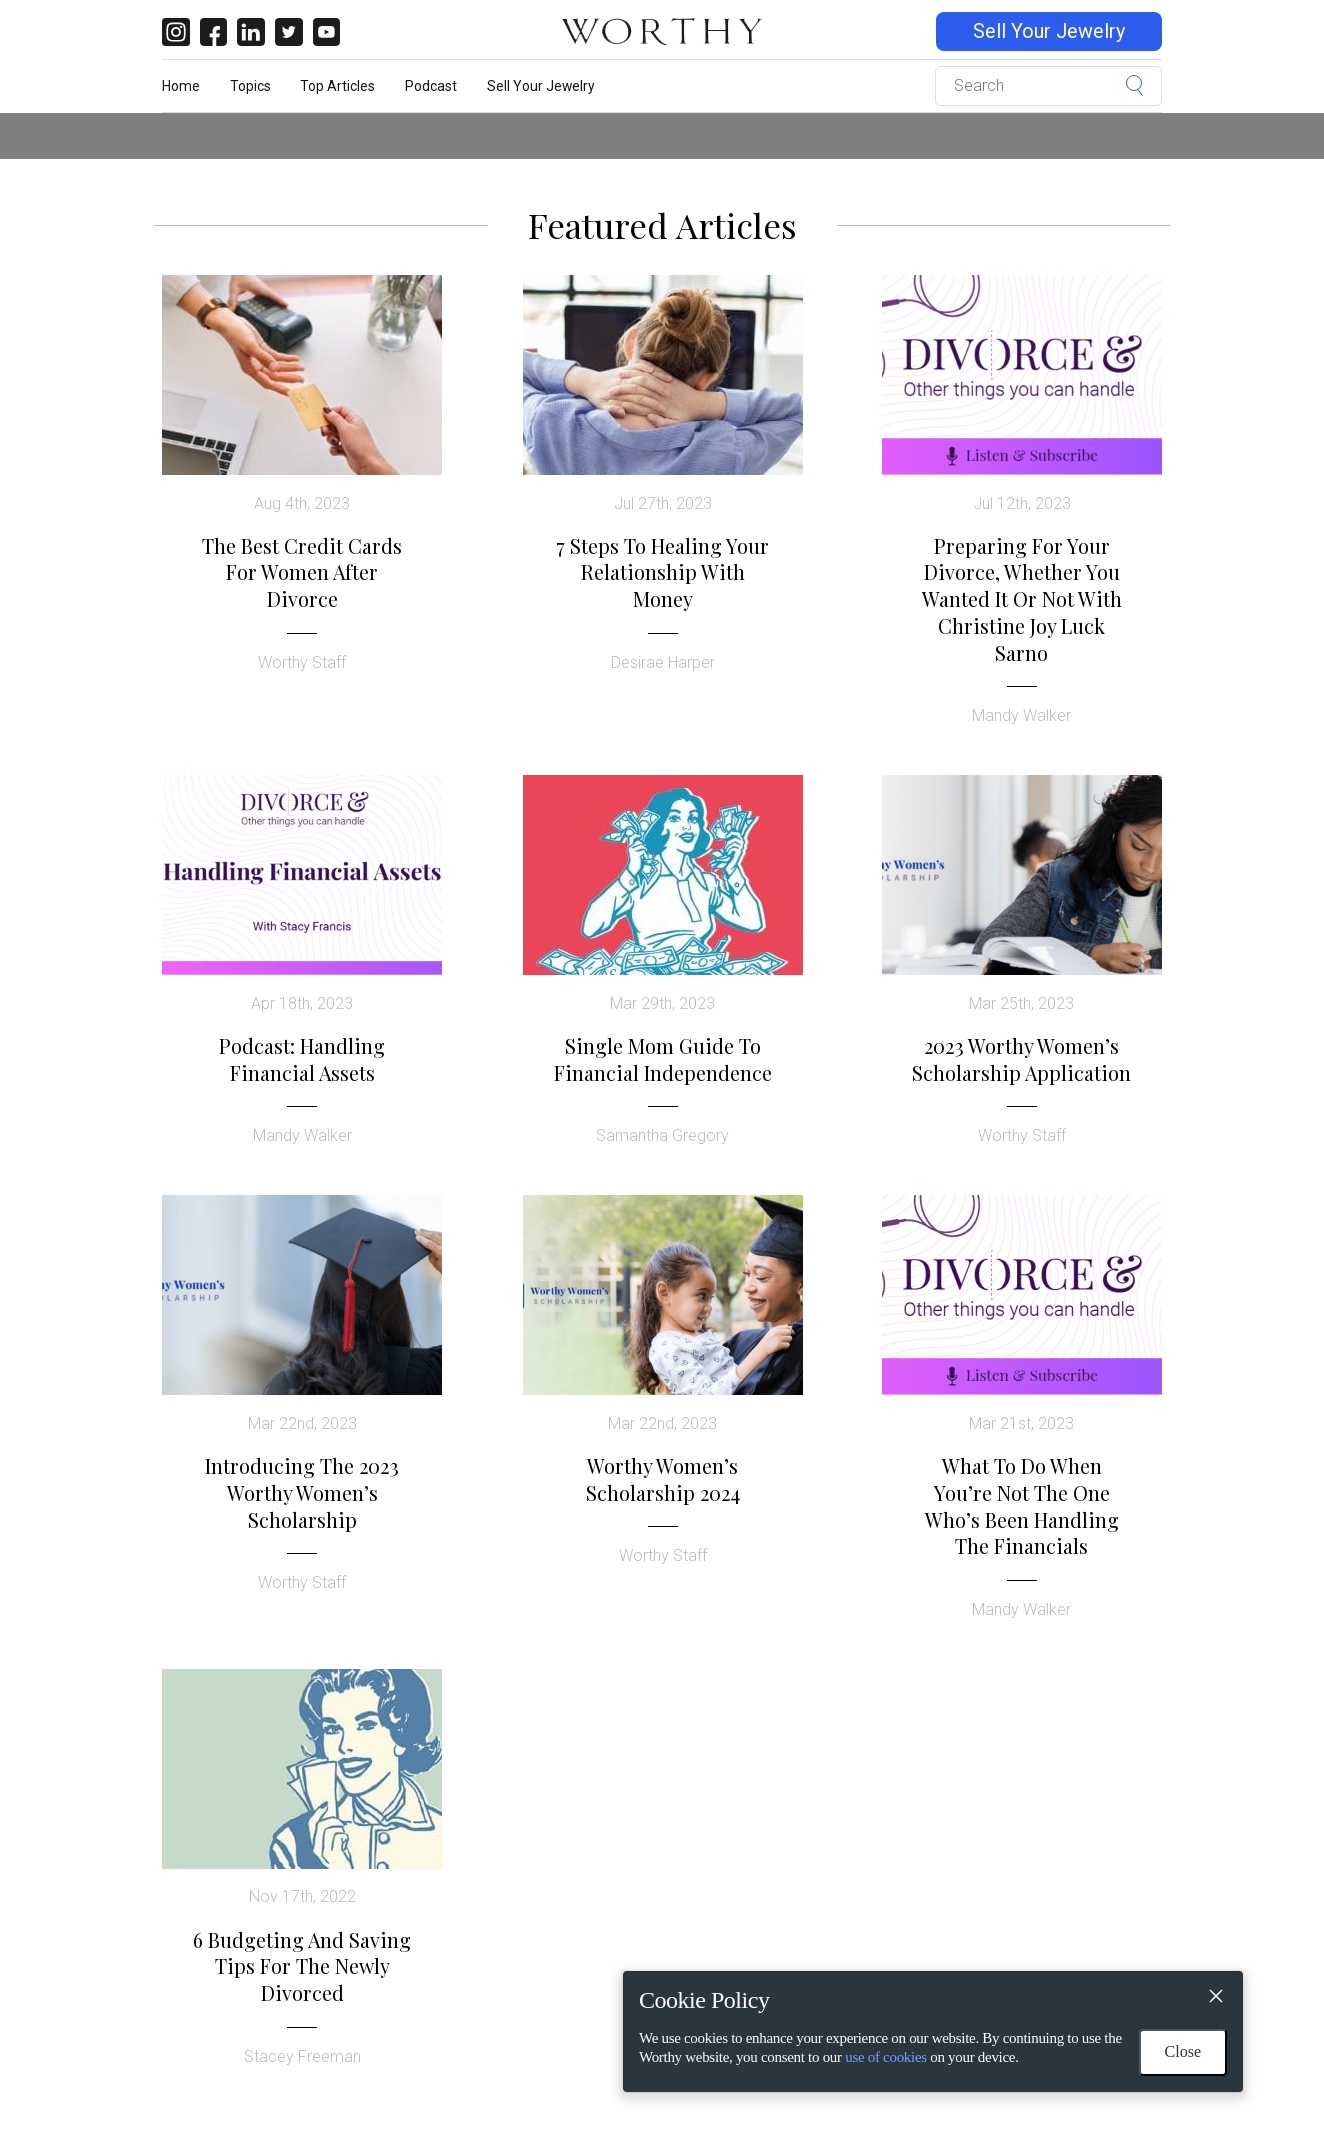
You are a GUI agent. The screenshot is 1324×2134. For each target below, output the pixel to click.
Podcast (431, 86)
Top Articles (337, 86)
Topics (250, 86)
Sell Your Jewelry (1049, 31)
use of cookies (886, 2057)
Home (181, 86)
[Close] (1215, 1999)
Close (1183, 2051)
